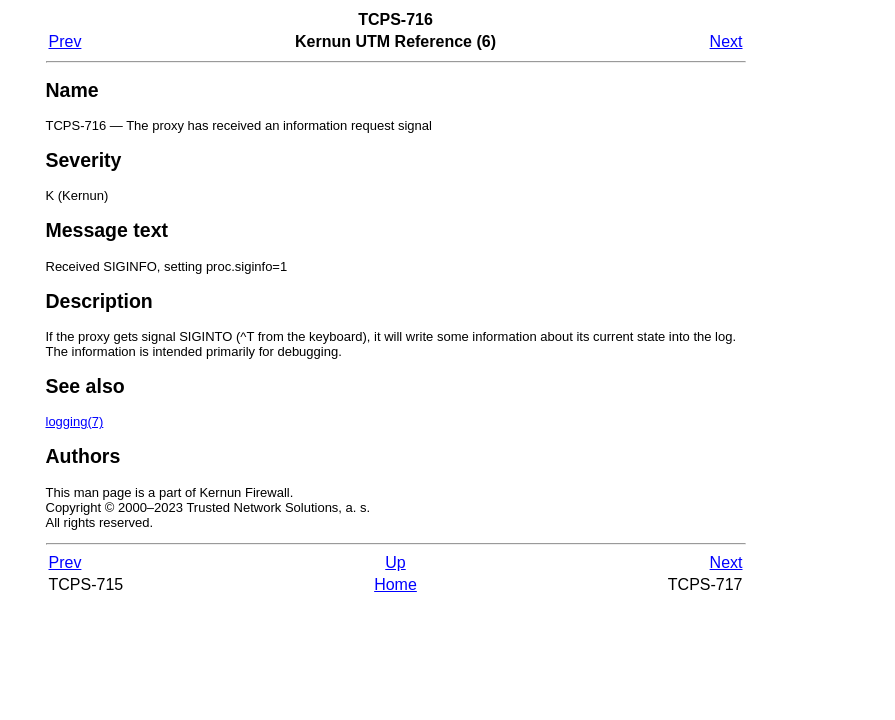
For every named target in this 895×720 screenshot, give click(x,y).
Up (395, 562)
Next (726, 41)
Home (395, 584)
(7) (75, 421)
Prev (65, 41)
